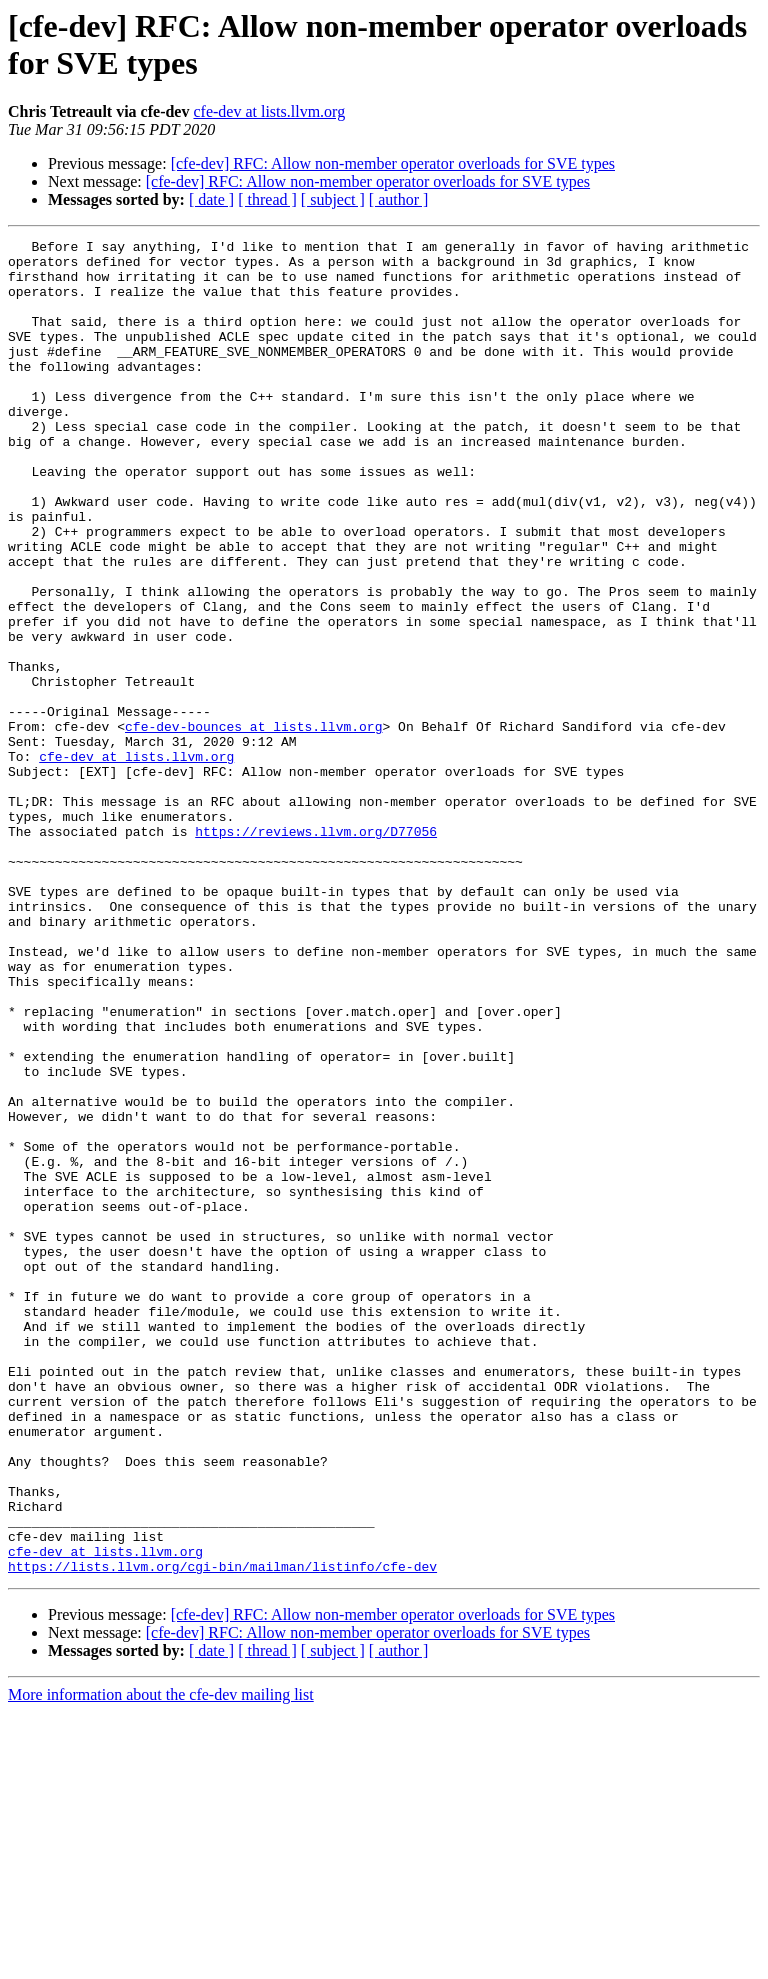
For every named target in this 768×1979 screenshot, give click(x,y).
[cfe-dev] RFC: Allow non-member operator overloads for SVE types (393, 163)
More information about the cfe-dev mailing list (161, 1961)
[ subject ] (333, 199)
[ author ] (399, 199)
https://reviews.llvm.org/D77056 (316, 951)
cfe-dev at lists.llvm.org (269, 111)
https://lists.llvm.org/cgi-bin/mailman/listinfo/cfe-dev (222, 1833)
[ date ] (211, 199)
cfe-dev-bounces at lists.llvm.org (253, 825)
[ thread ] (267, 199)
